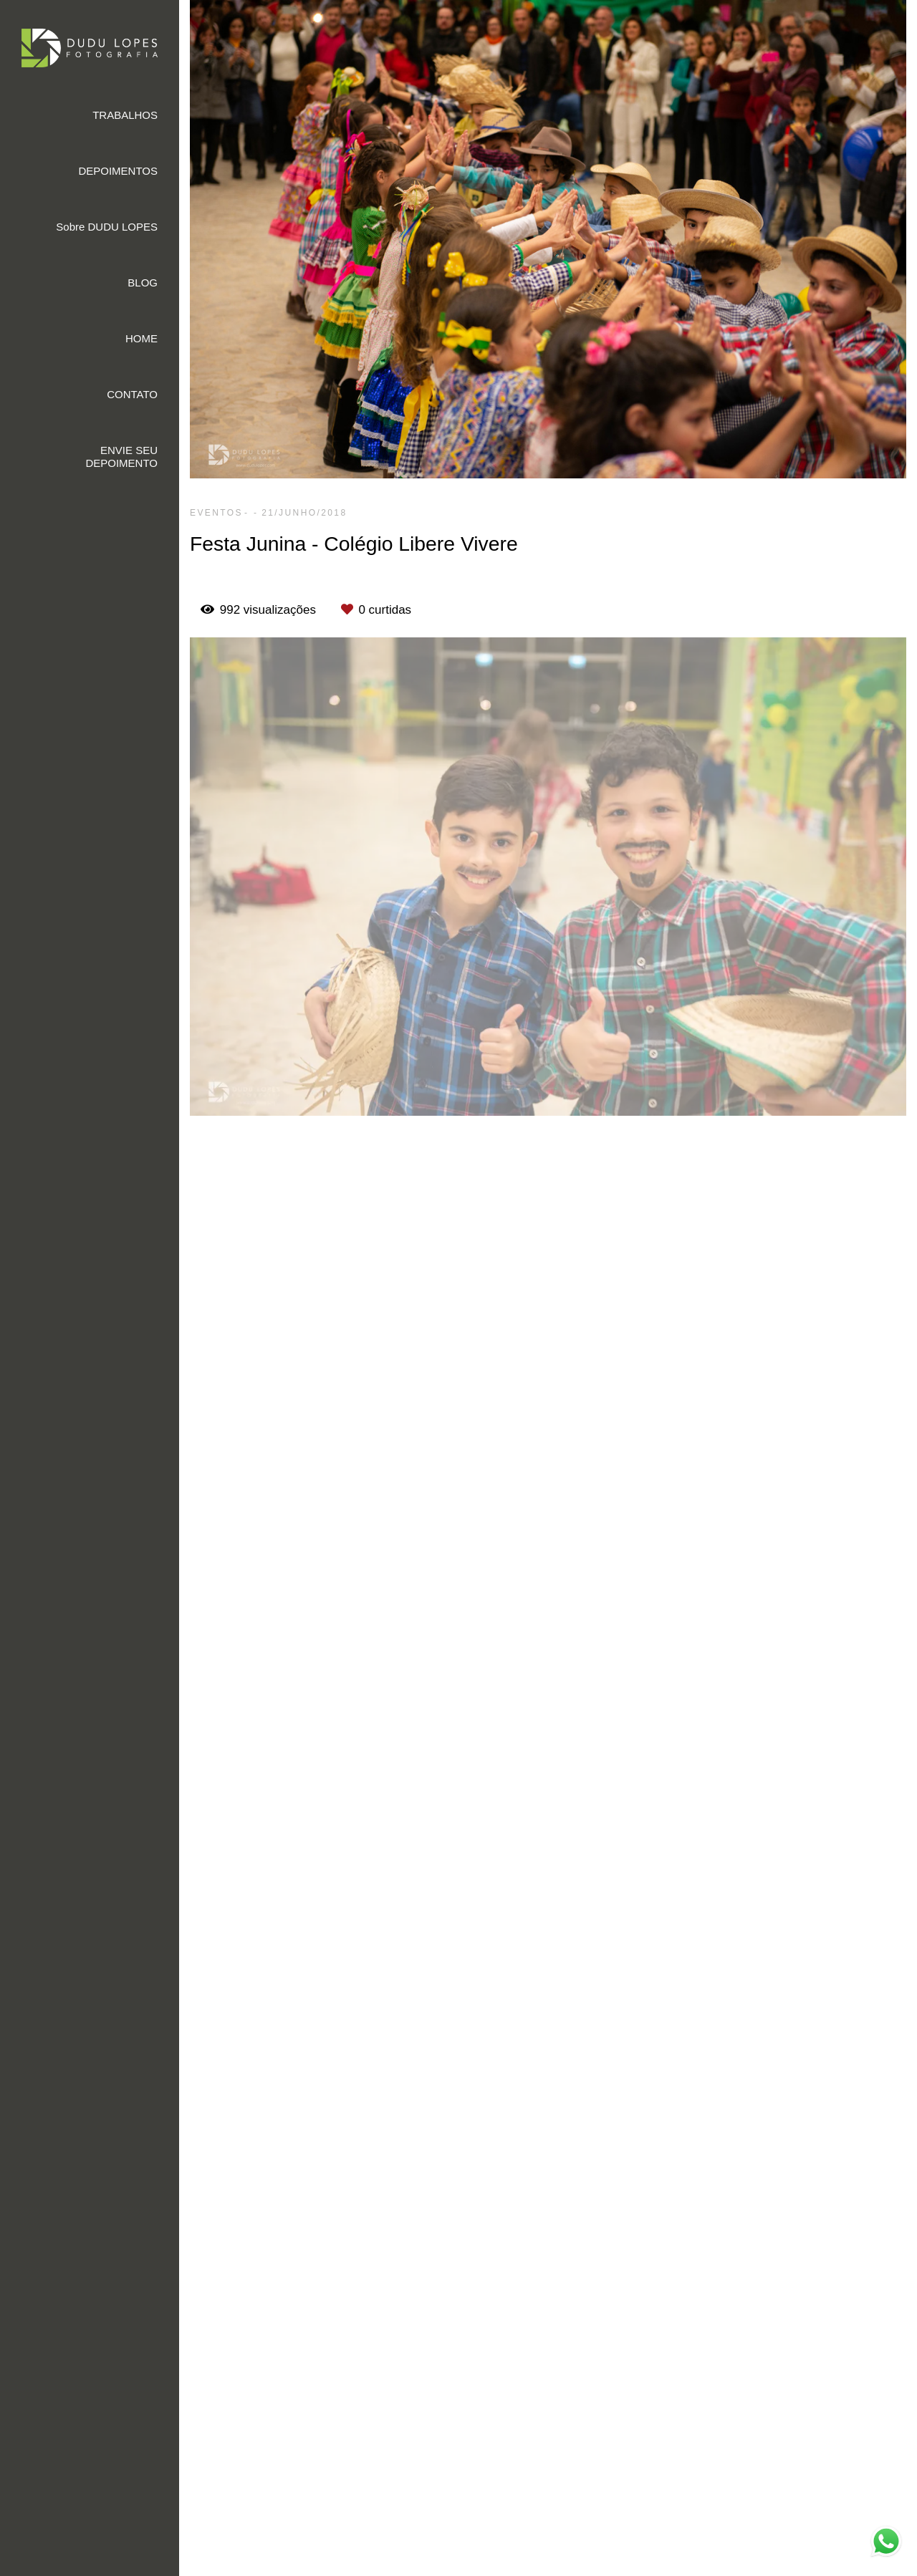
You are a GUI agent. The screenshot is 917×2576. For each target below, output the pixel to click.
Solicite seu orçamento (833, 1250)
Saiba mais (361, 2513)
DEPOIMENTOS (118, 171)
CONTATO (132, 394)
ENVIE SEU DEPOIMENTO (121, 456)
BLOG (143, 282)
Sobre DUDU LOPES (107, 227)
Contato (783, 2463)
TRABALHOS (125, 115)
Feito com (548, 2564)
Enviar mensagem (807, 2326)
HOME (141, 338)
